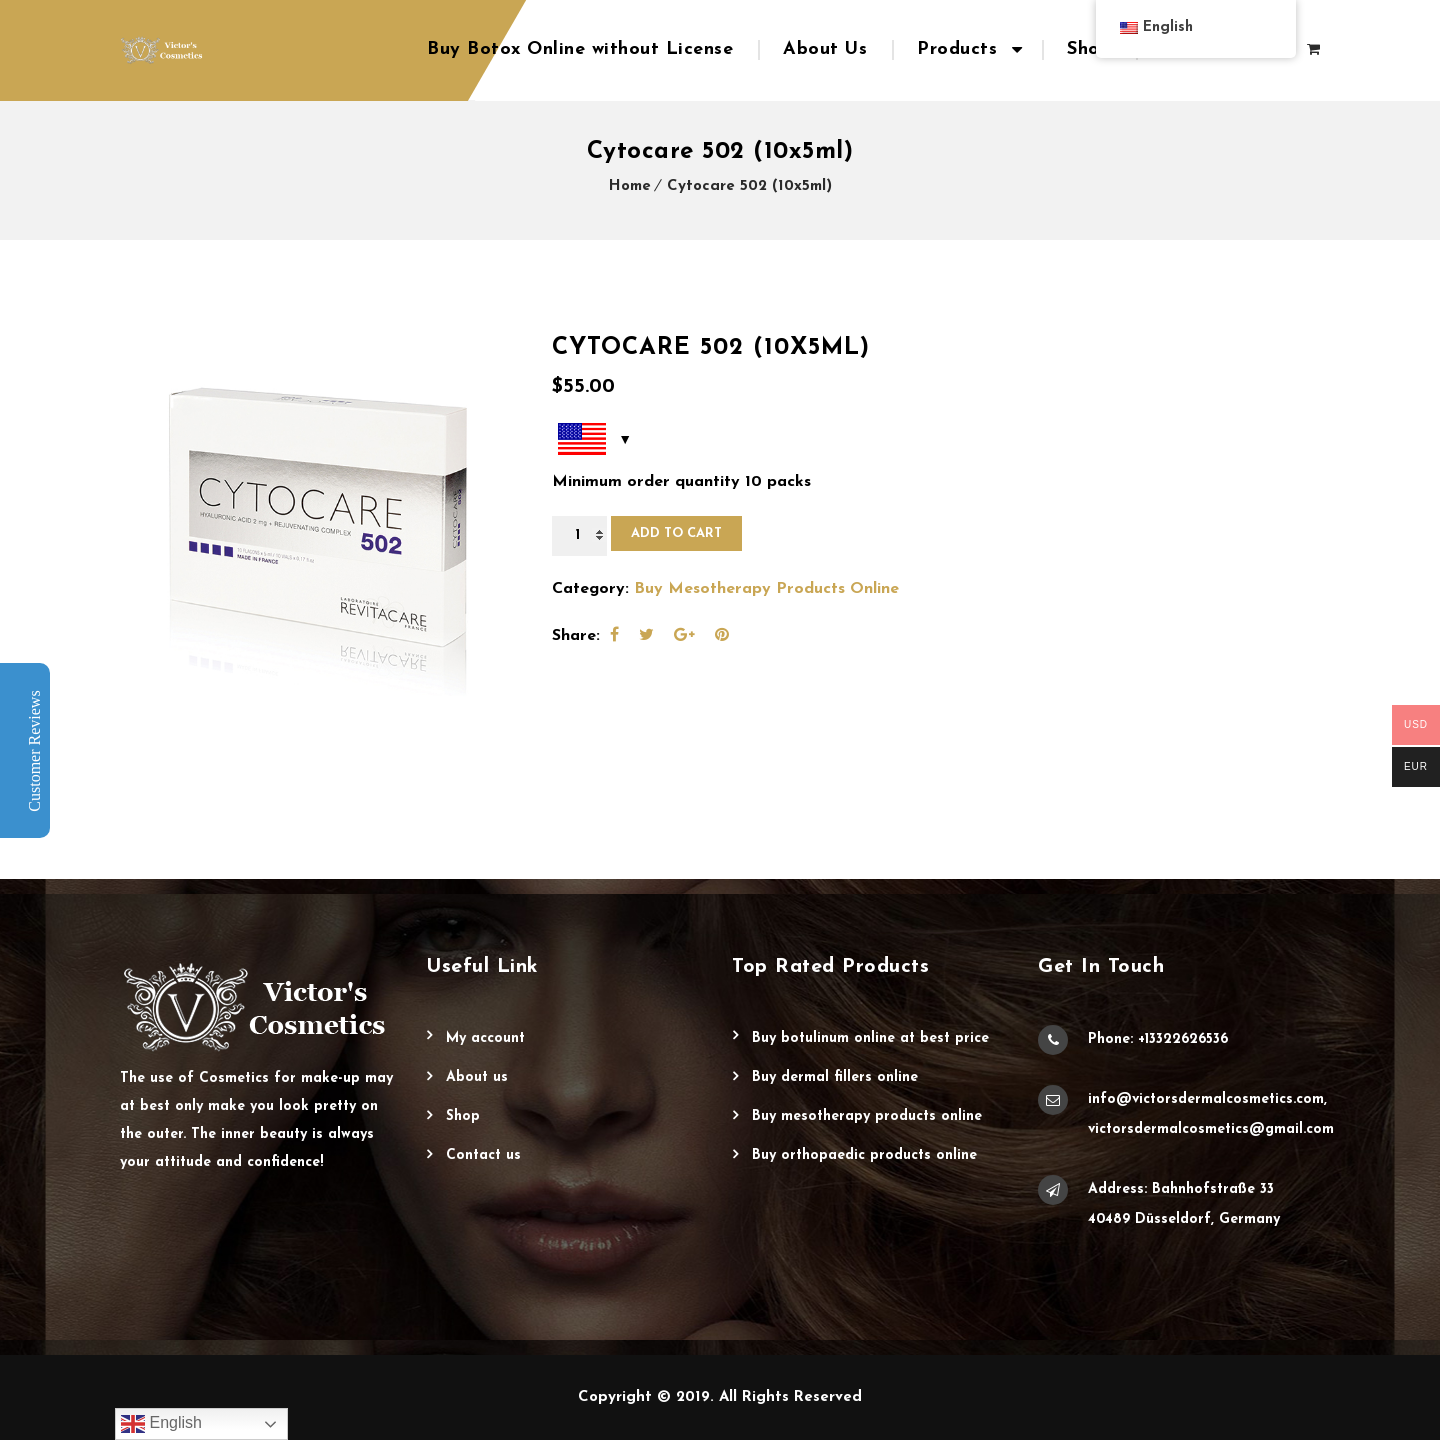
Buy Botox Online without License (580, 49)
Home (630, 186)
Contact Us (483, 1155)
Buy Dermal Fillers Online (835, 1077)
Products (957, 49)
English (161, 1424)
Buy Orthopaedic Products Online (864, 1155)
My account (485, 1038)
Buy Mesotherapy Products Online (766, 589)
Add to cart (676, 533)
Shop (1089, 49)
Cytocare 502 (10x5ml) (749, 186)
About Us (825, 49)
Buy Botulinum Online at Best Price (870, 1038)
